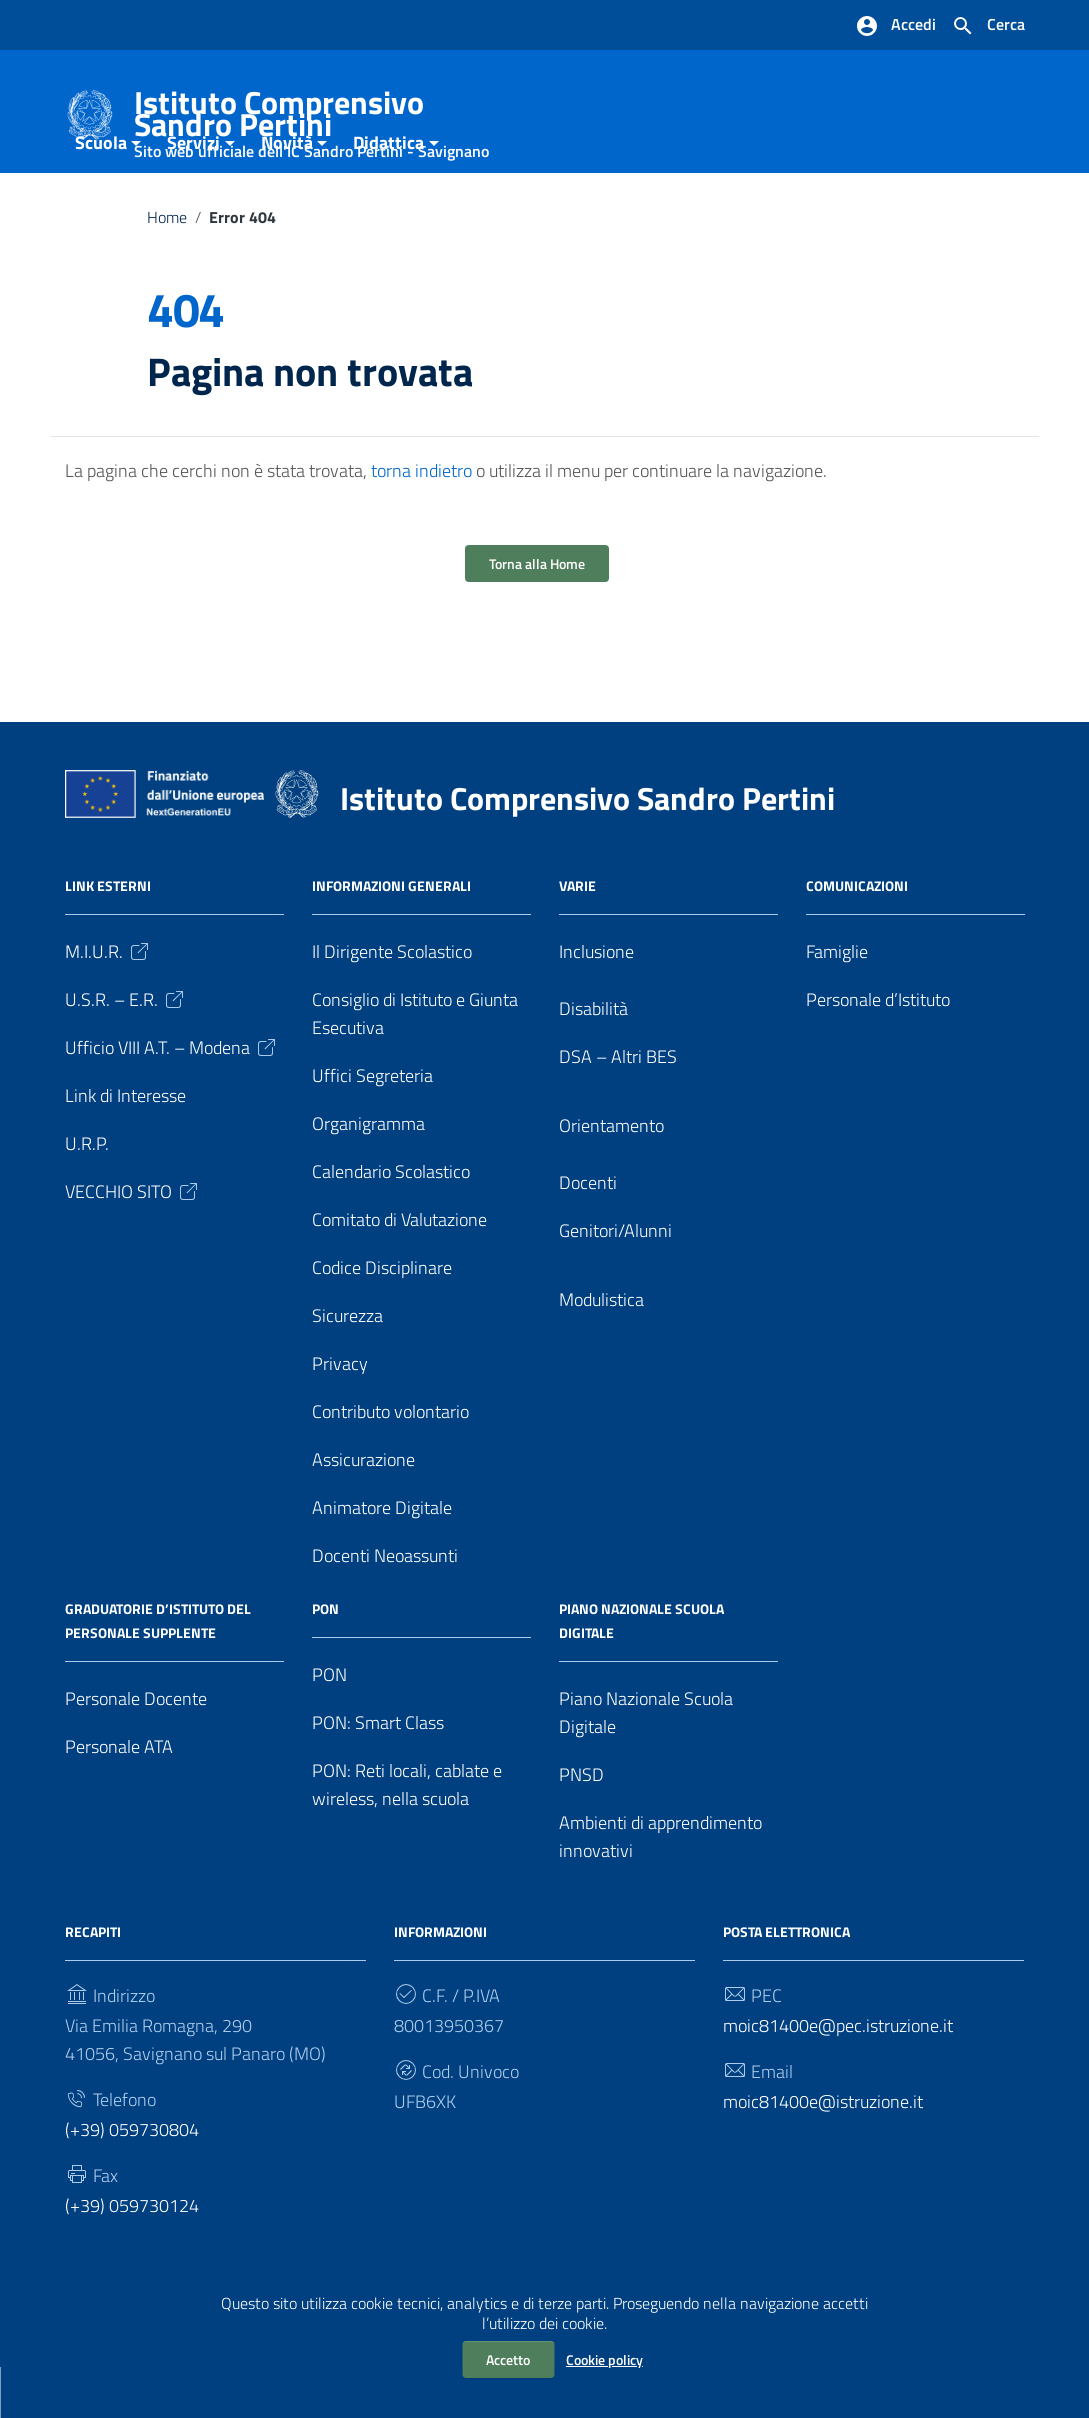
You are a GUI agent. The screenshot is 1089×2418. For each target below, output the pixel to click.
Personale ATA (119, 1797)
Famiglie (837, 1002)
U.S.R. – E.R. (126, 1050)
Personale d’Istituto (878, 1050)
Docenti (588, 1233)
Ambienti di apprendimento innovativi (660, 1887)
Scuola (101, 193)
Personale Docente (136, 1749)
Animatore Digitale (382, 1558)
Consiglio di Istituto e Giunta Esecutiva (415, 1064)
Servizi (193, 193)
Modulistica (601, 1350)
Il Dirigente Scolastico (392, 1002)
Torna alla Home (537, 614)
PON (329, 1725)
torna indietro (421, 521)
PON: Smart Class (378, 1773)
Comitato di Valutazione (399, 1270)
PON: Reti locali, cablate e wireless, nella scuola (407, 1835)
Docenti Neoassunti (385, 1606)
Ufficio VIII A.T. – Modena (172, 1098)
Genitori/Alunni (615, 1281)
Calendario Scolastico (391, 1222)
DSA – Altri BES (618, 1107)
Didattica (388, 193)
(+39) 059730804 (132, 2179)
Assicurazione (363, 1510)
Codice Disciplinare (382, 1318)
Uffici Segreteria (372, 1126)
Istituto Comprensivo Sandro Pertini (327, 117)
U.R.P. (87, 1194)
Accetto (508, 2359)
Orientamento (611, 1176)
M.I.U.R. (108, 1002)
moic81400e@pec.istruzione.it (838, 2076)
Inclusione (596, 1002)
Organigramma (368, 1174)
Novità (287, 193)
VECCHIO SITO (133, 1242)
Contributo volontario (390, 1462)
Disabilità (593, 1059)
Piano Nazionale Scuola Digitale (646, 1763)
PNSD (581, 1825)
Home (167, 268)
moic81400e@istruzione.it (823, 2151)
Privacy (340, 1414)
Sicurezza (347, 1366)
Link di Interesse (125, 1146)
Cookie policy (604, 2359)
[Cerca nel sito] (988, 26)
